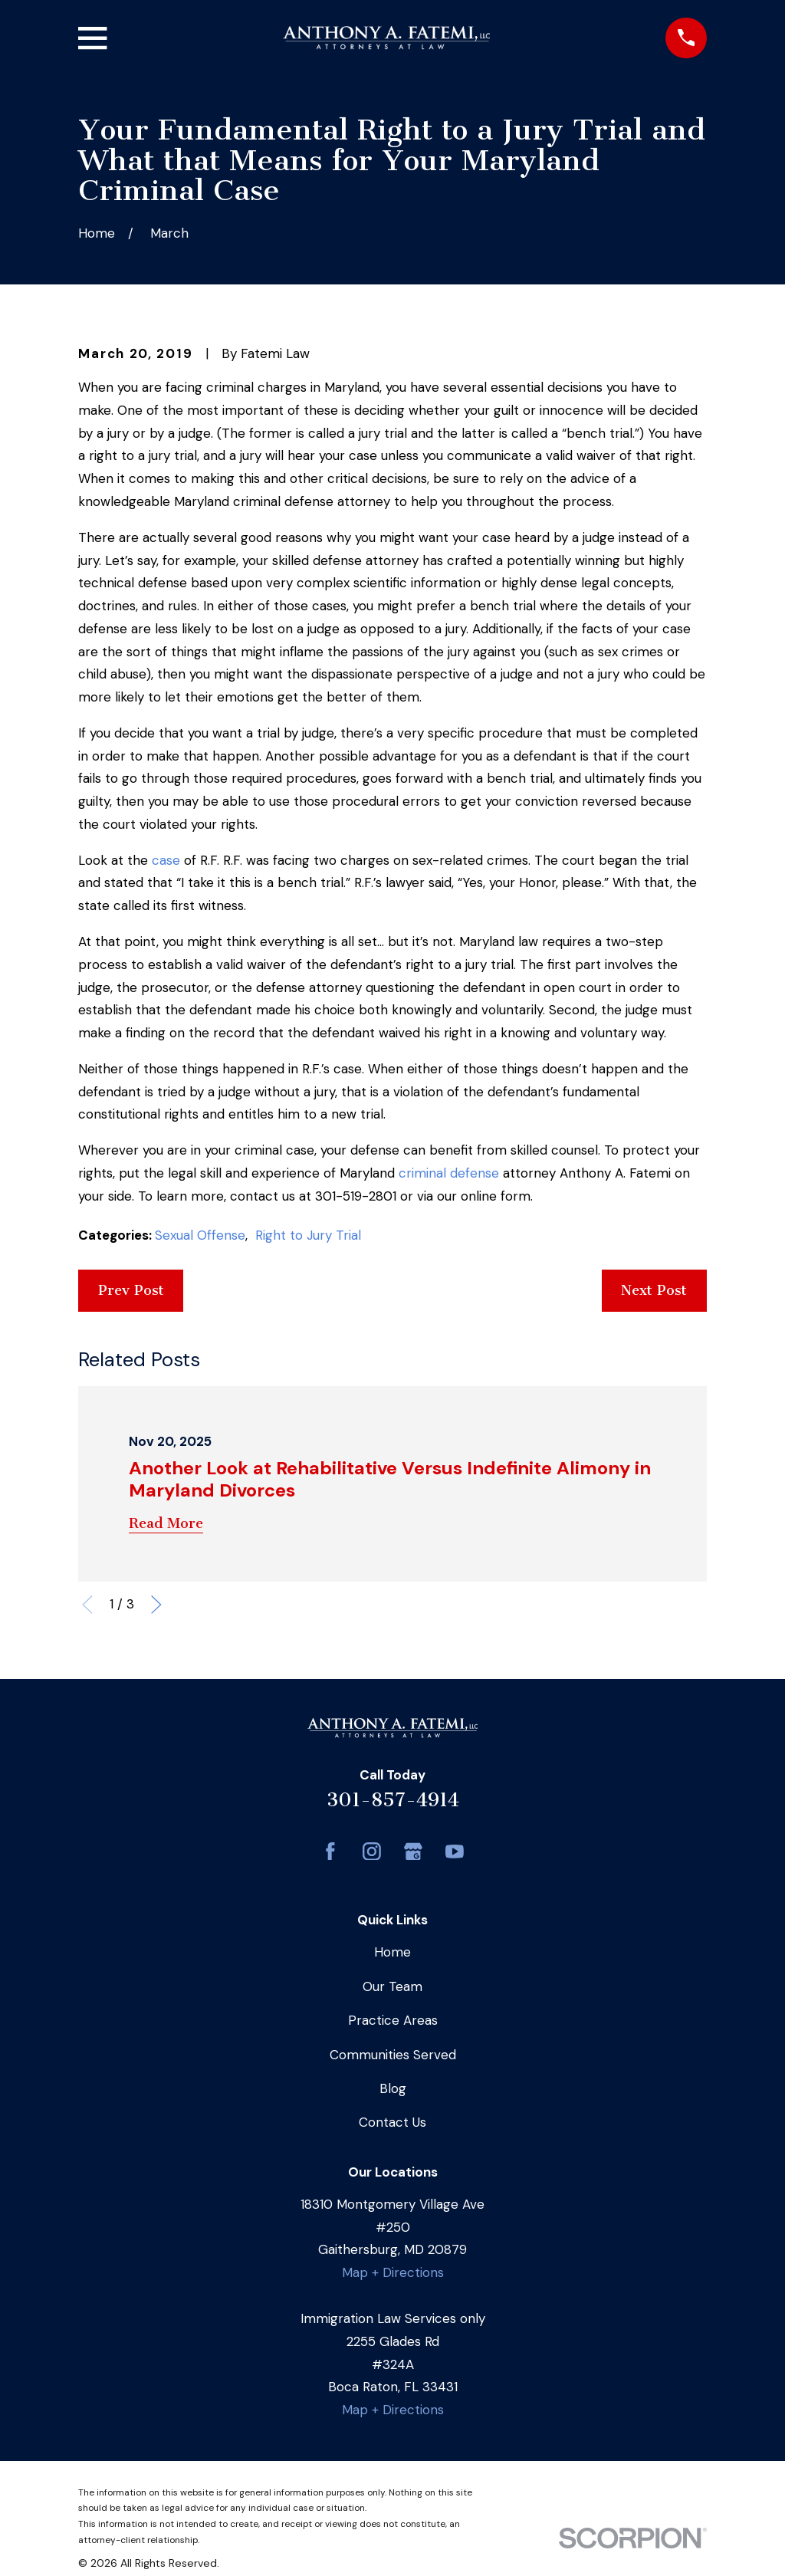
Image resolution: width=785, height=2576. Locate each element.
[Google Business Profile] (413, 1851)
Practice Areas (393, 2020)
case (166, 860)
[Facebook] (330, 1851)
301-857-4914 (393, 1800)
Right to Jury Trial (308, 1235)
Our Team (392, 1986)
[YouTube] (454, 1851)
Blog (392, 2088)
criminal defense (449, 1173)
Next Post (654, 1290)
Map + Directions (393, 2272)
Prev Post (131, 1290)
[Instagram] (372, 1851)
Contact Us (392, 2122)
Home (392, 1952)
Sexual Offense (200, 1235)
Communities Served (393, 2054)
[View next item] (156, 1604)
